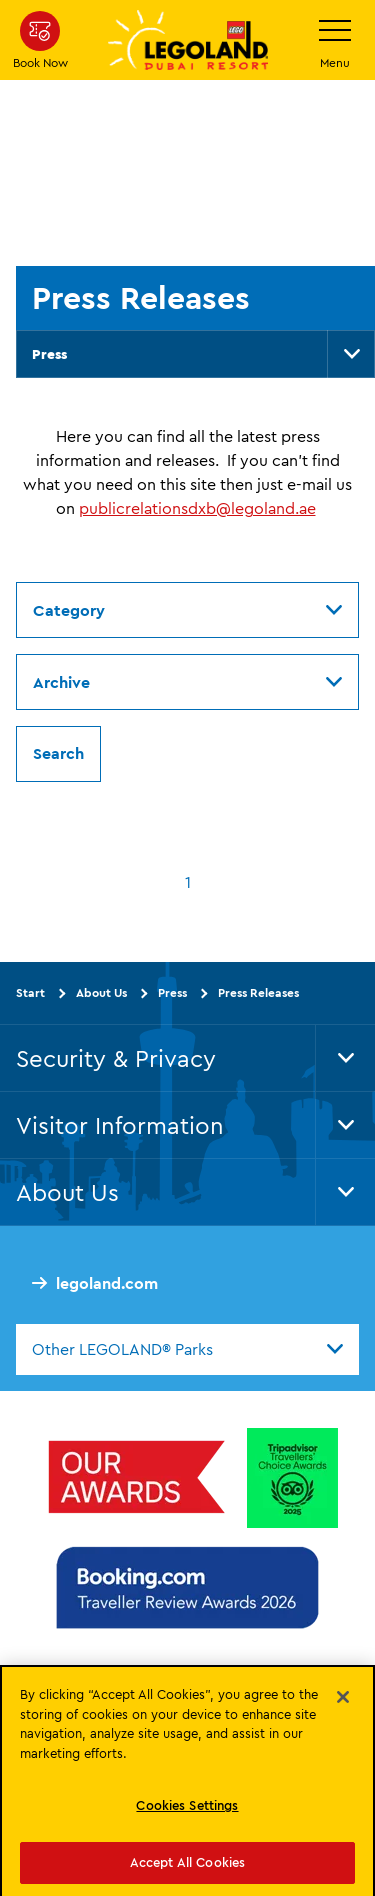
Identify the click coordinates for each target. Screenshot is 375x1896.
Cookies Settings (187, 1811)
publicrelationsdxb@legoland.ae (197, 508)
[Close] (343, 1703)
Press (49, 354)
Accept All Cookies (187, 1868)
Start (30, 992)
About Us (101, 992)
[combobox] (187, 1349)
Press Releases (258, 992)
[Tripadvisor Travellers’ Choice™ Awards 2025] (292, 1478)
